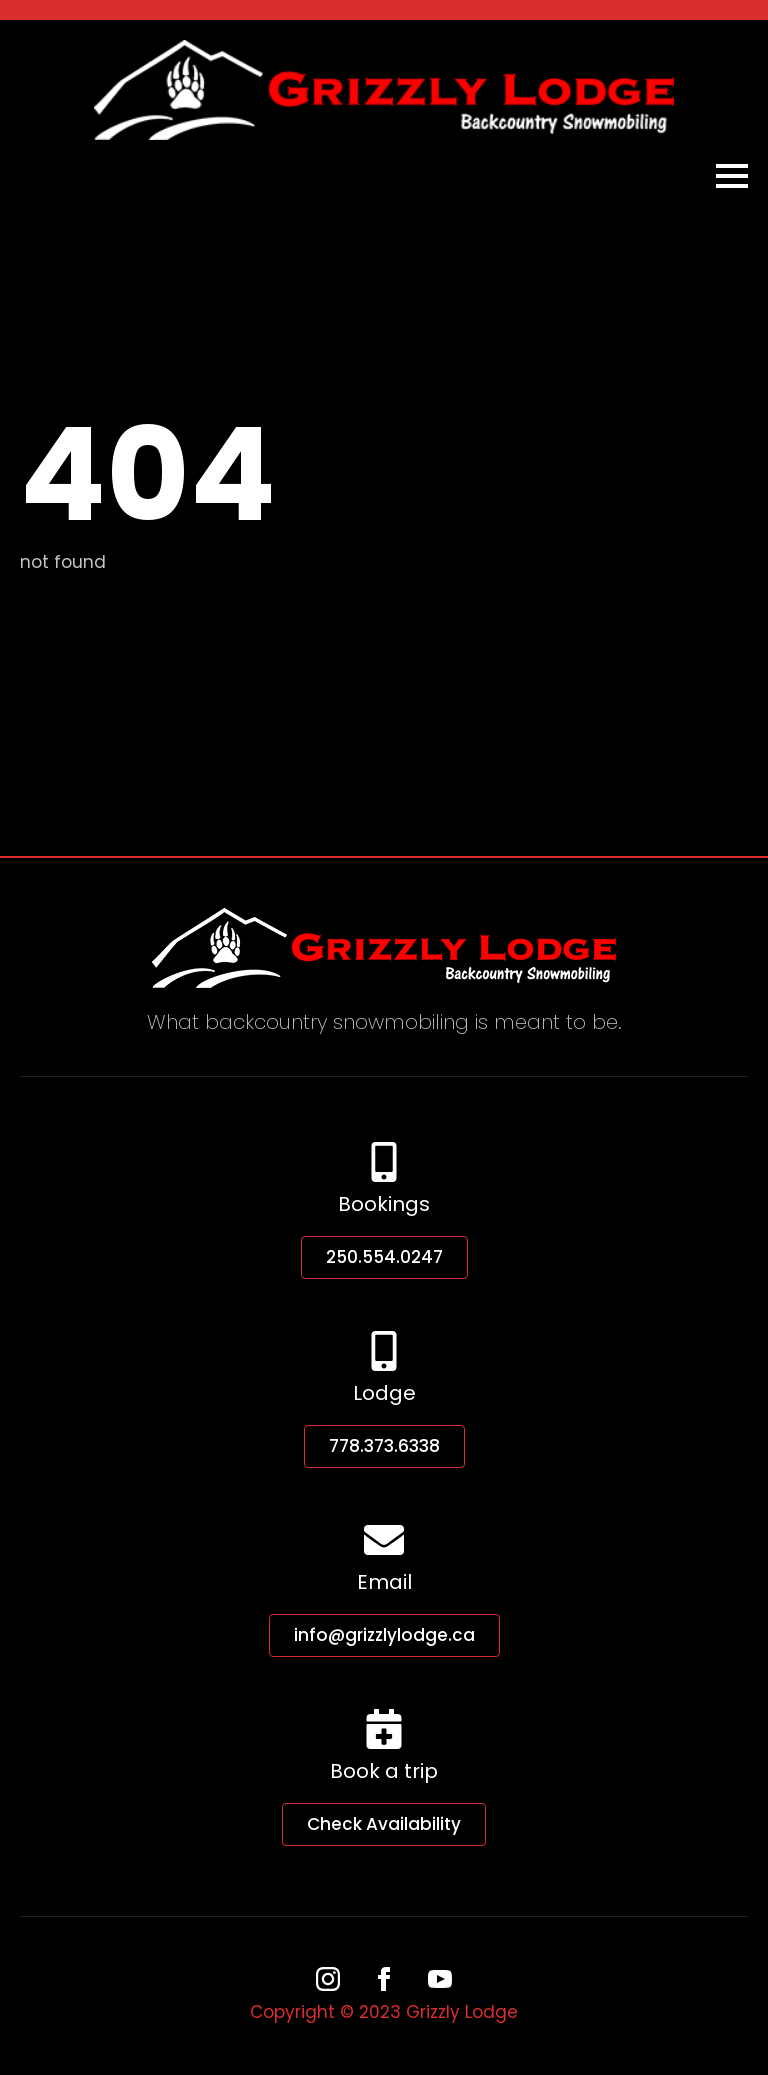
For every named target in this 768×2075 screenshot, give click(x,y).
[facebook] (384, 1979)
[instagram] (328, 1979)
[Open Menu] (732, 176)
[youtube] (440, 1979)
